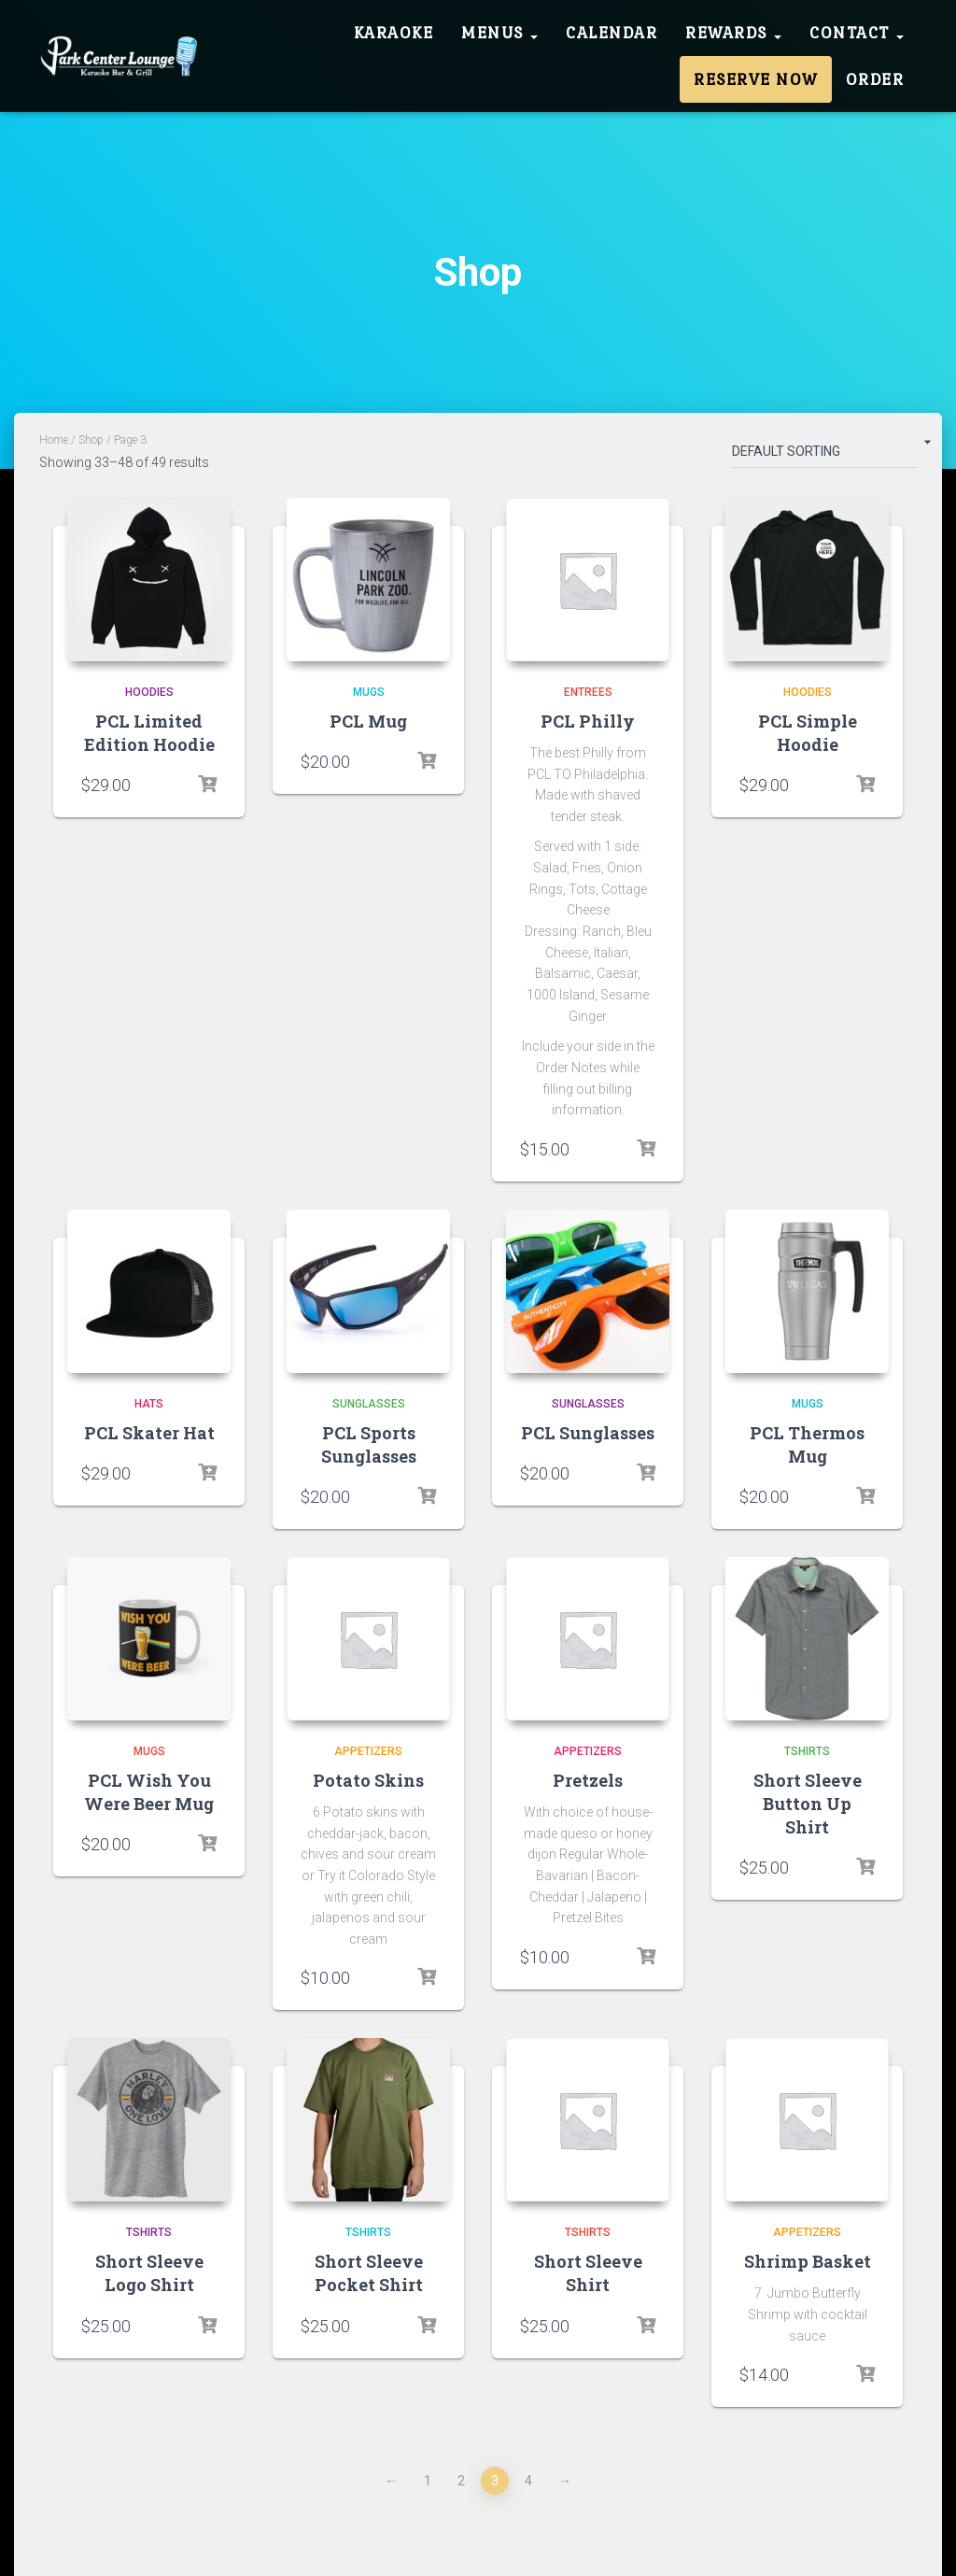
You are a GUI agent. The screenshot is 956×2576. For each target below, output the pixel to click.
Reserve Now (756, 79)
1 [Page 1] (427, 2480)
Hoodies (149, 692)
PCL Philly (588, 721)
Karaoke (394, 32)
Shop (91, 439)
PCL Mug (368, 721)
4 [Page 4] (528, 2480)
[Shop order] (824, 455)
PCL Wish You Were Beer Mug (149, 1792)
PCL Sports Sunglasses (368, 1444)
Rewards (733, 32)
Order (875, 79)
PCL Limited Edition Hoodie (149, 733)
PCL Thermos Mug (807, 1444)
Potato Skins (368, 1780)
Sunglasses (368, 1403)
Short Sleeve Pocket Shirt (369, 2273)
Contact (856, 32)
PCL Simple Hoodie (807, 733)
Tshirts (807, 1751)
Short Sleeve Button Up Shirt (807, 1803)
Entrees (588, 692)
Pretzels (588, 1780)
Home (53, 439)
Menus (499, 32)
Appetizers (368, 1751)
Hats (148, 1403)
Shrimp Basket (807, 2261)
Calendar (611, 32)
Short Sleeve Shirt (588, 2273)
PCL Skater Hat (149, 1433)
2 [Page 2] (461, 2480)
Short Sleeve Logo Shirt (149, 2273)
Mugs (369, 692)
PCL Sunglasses (587, 1433)
